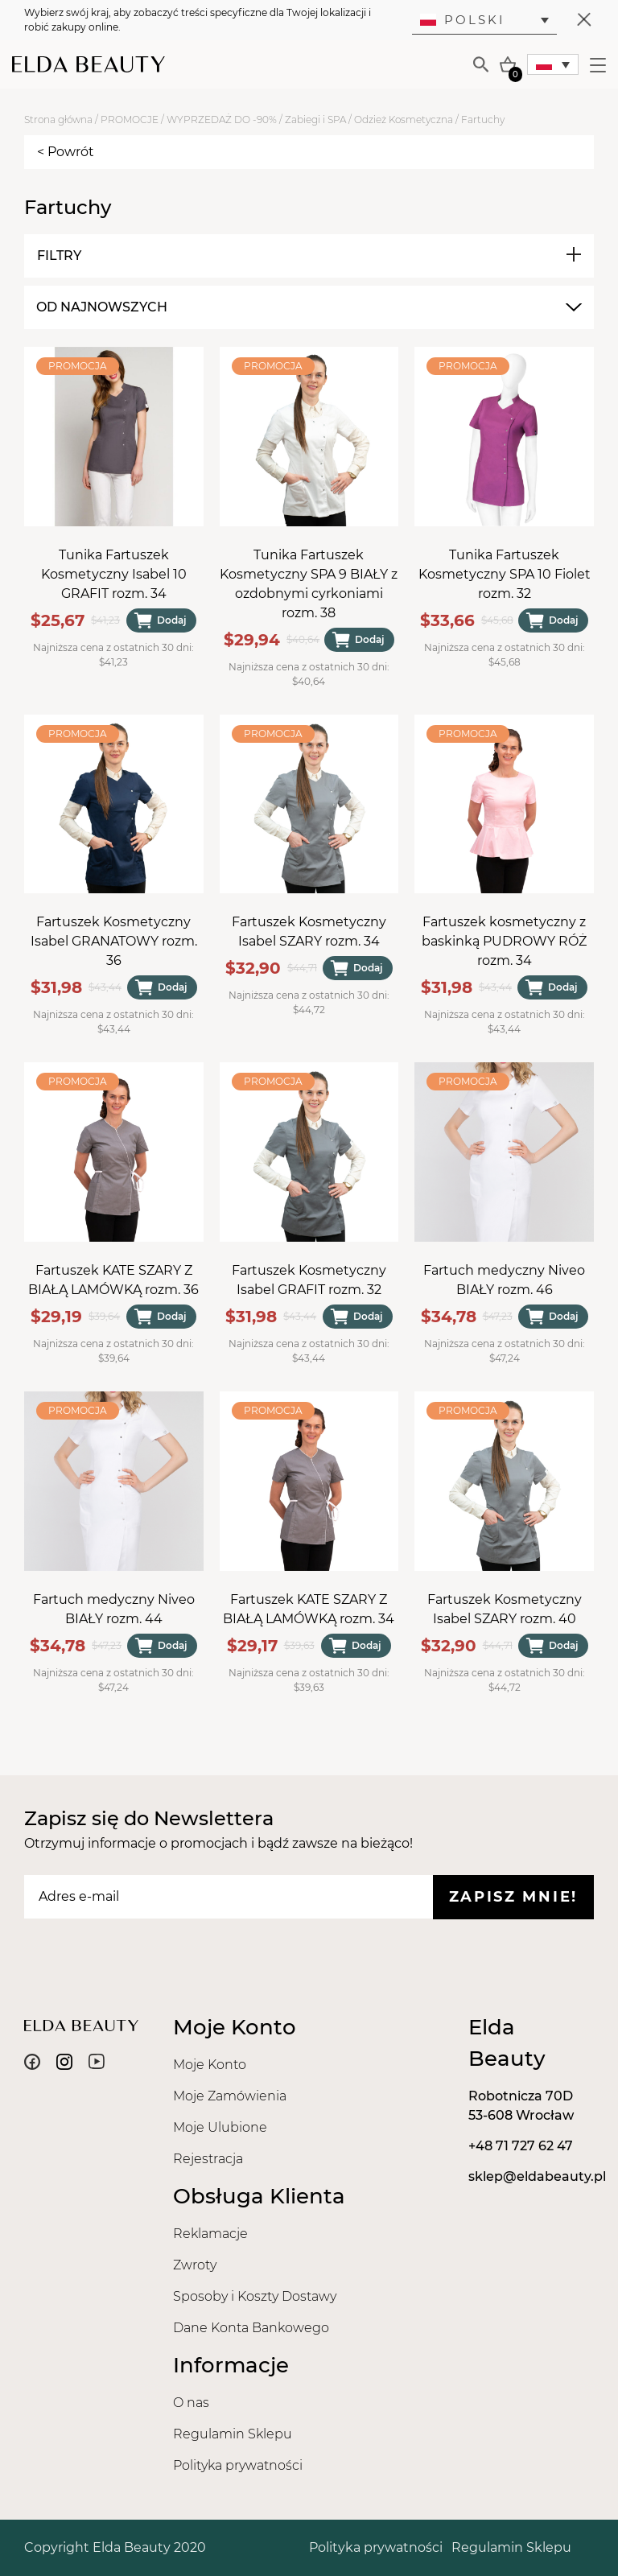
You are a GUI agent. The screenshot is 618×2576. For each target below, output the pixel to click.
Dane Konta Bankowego (251, 2327)
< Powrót (65, 151)
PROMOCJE (130, 119)
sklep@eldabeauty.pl (537, 2176)
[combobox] (307, 307)
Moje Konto (209, 2064)
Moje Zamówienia (229, 2096)
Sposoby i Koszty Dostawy (254, 2296)
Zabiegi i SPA (315, 119)
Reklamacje (210, 2233)
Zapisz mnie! (513, 1897)
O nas (191, 2402)
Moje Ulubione (220, 2127)
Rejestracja (208, 2158)
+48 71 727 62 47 (520, 2146)
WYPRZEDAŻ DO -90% (222, 119)
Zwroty (194, 2265)
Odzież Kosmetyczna (403, 119)
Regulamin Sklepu (232, 2434)
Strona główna (58, 119)
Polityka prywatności (238, 2465)
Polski (462, 19)
